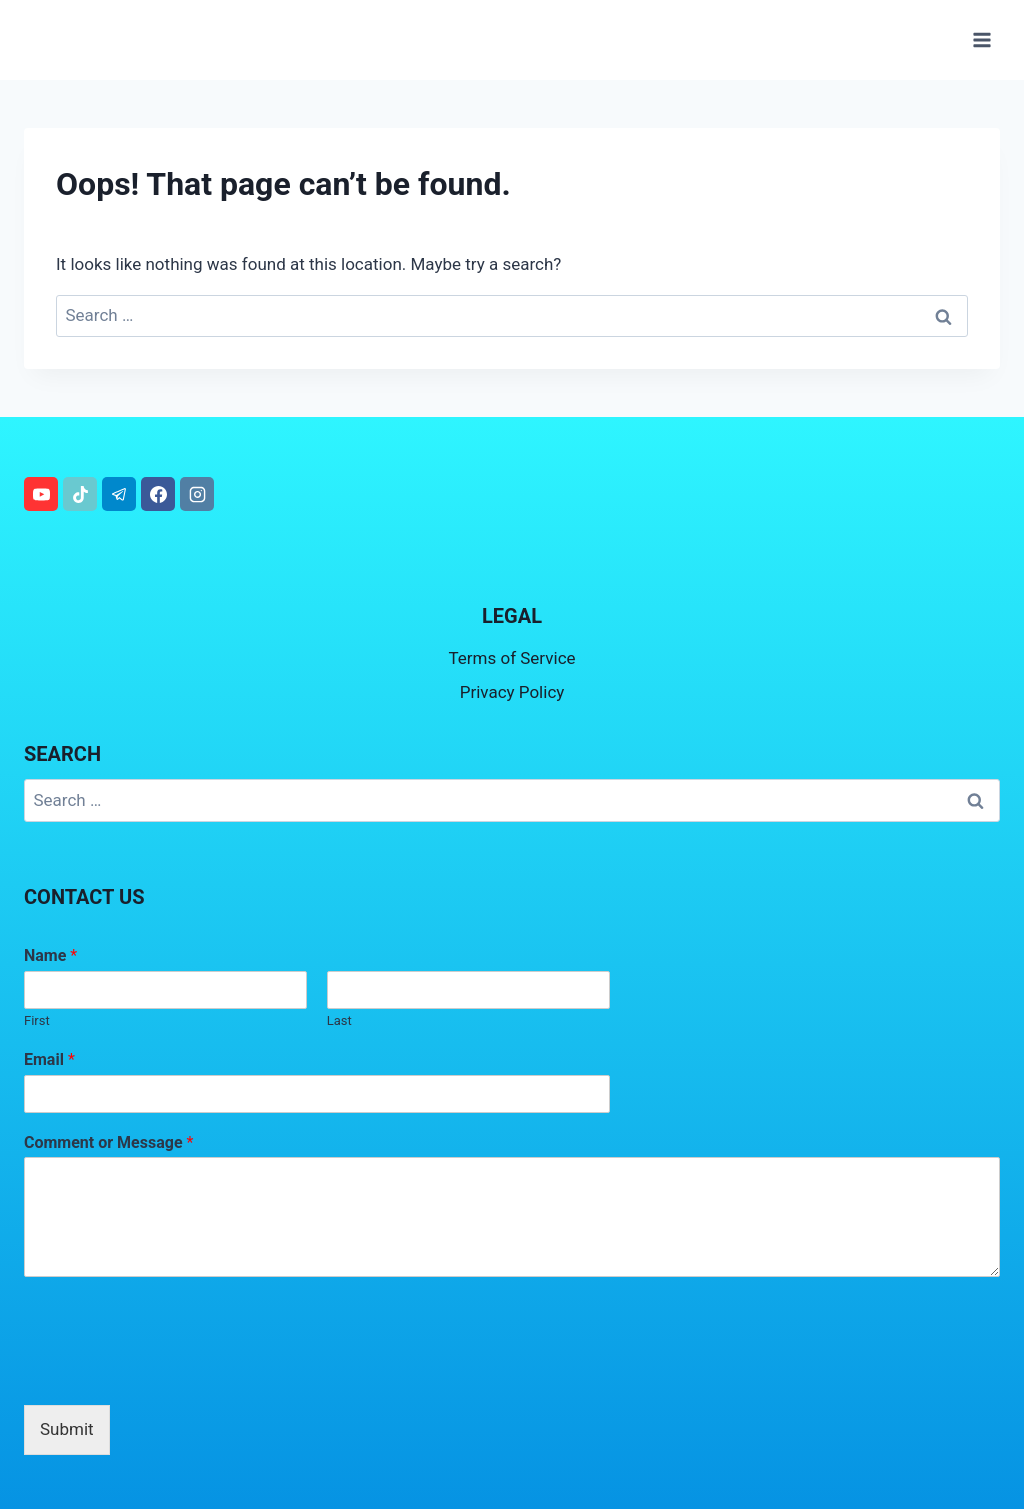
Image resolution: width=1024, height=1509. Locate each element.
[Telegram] (119, 494)
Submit (67, 1429)
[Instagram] (197, 494)
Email (49, 1059)
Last (339, 1020)
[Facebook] (158, 494)
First (37, 1020)
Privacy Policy (512, 692)
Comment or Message (108, 1142)
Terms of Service (511, 658)
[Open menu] (981, 39)
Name (50, 955)
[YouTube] (41, 494)
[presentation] (176, 1372)
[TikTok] (80, 494)
